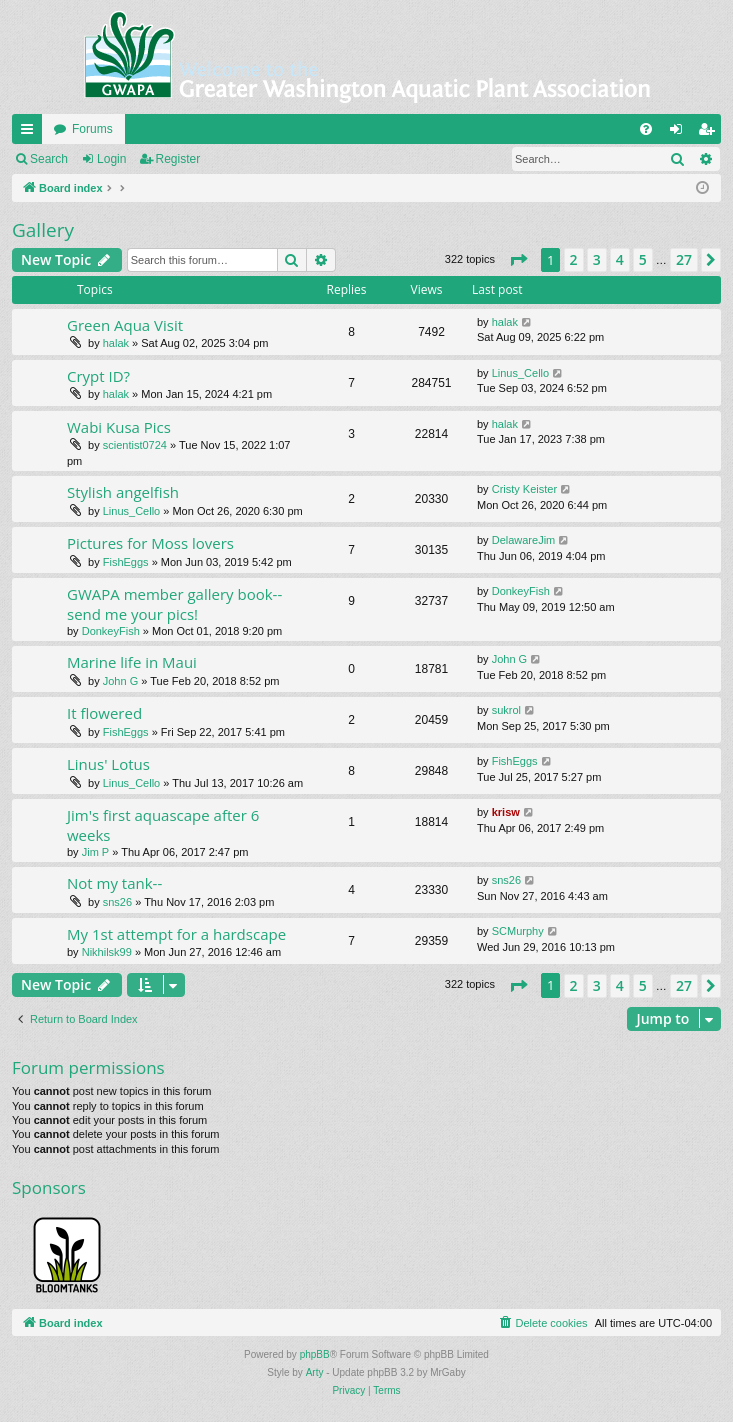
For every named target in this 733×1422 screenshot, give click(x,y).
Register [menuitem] (710, 133)
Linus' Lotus (108, 764)
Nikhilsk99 (107, 952)
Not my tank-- (114, 883)
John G (120, 681)
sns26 (117, 902)
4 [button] (620, 259)
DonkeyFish (111, 631)
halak (116, 343)
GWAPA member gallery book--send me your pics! (174, 603)
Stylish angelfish (123, 492)
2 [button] (574, 259)
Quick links (31, 133)
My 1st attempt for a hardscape (176, 934)
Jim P (96, 852)
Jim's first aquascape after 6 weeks (163, 824)
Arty (315, 1372)
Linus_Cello (520, 373)
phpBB (315, 1354)
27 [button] (684, 259)
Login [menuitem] (680, 133)
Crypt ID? (98, 376)
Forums (92, 129)
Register (178, 159)
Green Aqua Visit (125, 325)
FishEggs (126, 562)
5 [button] (643, 259)
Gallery (43, 230)
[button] (518, 260)
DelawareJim (524, 540)
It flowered (104, 713)
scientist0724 (135, 445)
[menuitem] (646, 129)
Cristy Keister (524, 489)
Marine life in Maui (132, 662)
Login (111, 159)
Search (49, 159)
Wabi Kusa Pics (119, 427)
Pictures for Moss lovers (150, 543)
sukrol (506, 710)
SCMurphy (518, 931)
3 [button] (597, 259)
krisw (506, 812)
